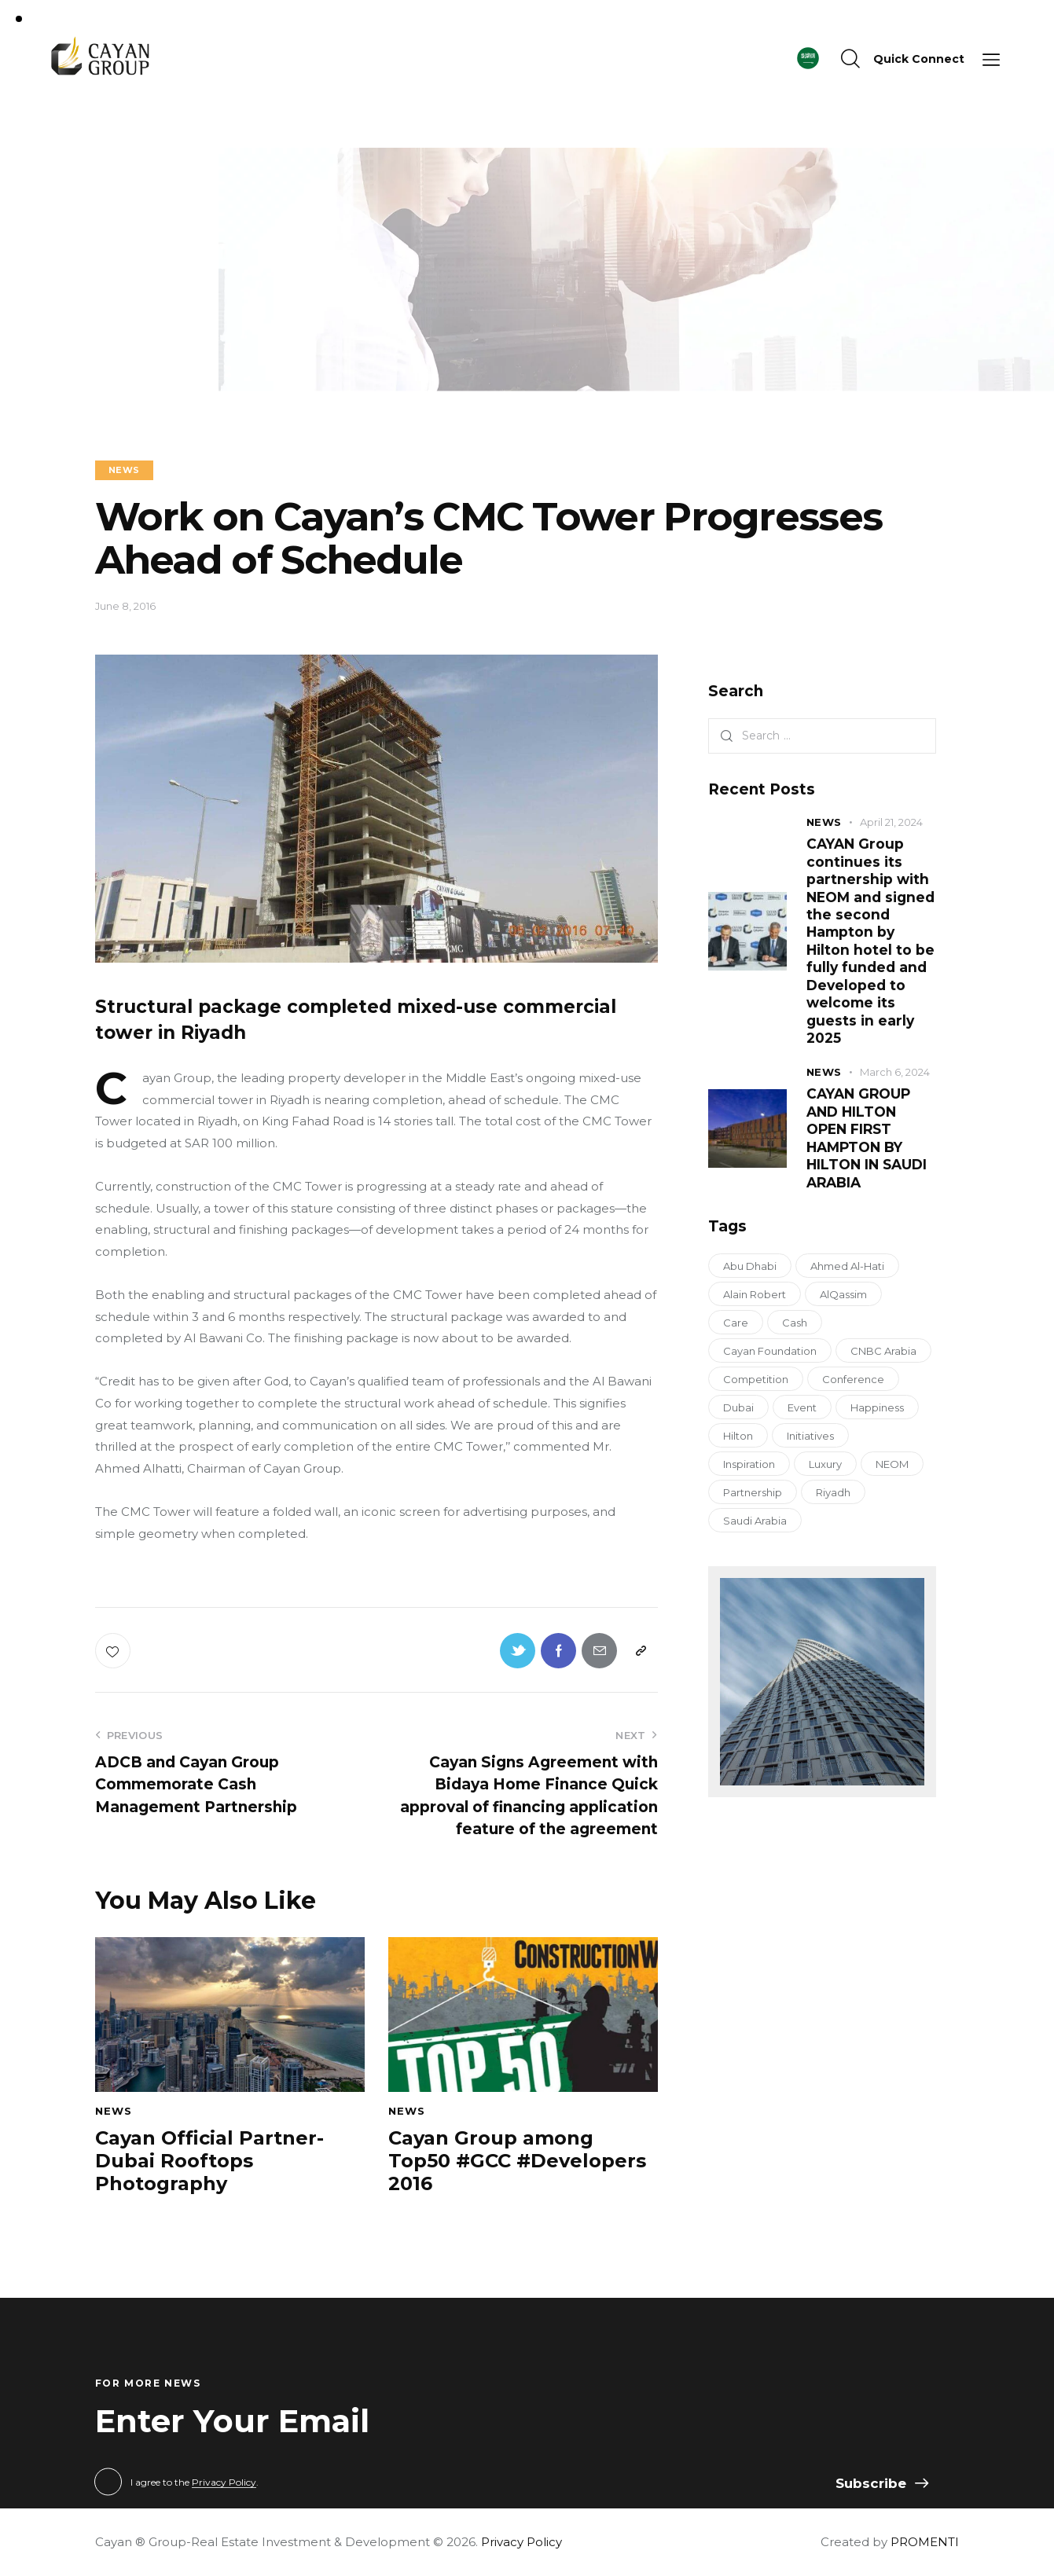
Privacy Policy (224, 2483)
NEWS (124, 469)
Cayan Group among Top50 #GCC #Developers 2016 (517, 2161)
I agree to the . (194, 2482)
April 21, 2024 (891, 822)
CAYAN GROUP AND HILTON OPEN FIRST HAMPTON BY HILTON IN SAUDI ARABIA (866, 1137)
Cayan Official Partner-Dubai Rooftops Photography (209, 2161)
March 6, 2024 (895, 1072)
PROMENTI (925, 2541)
